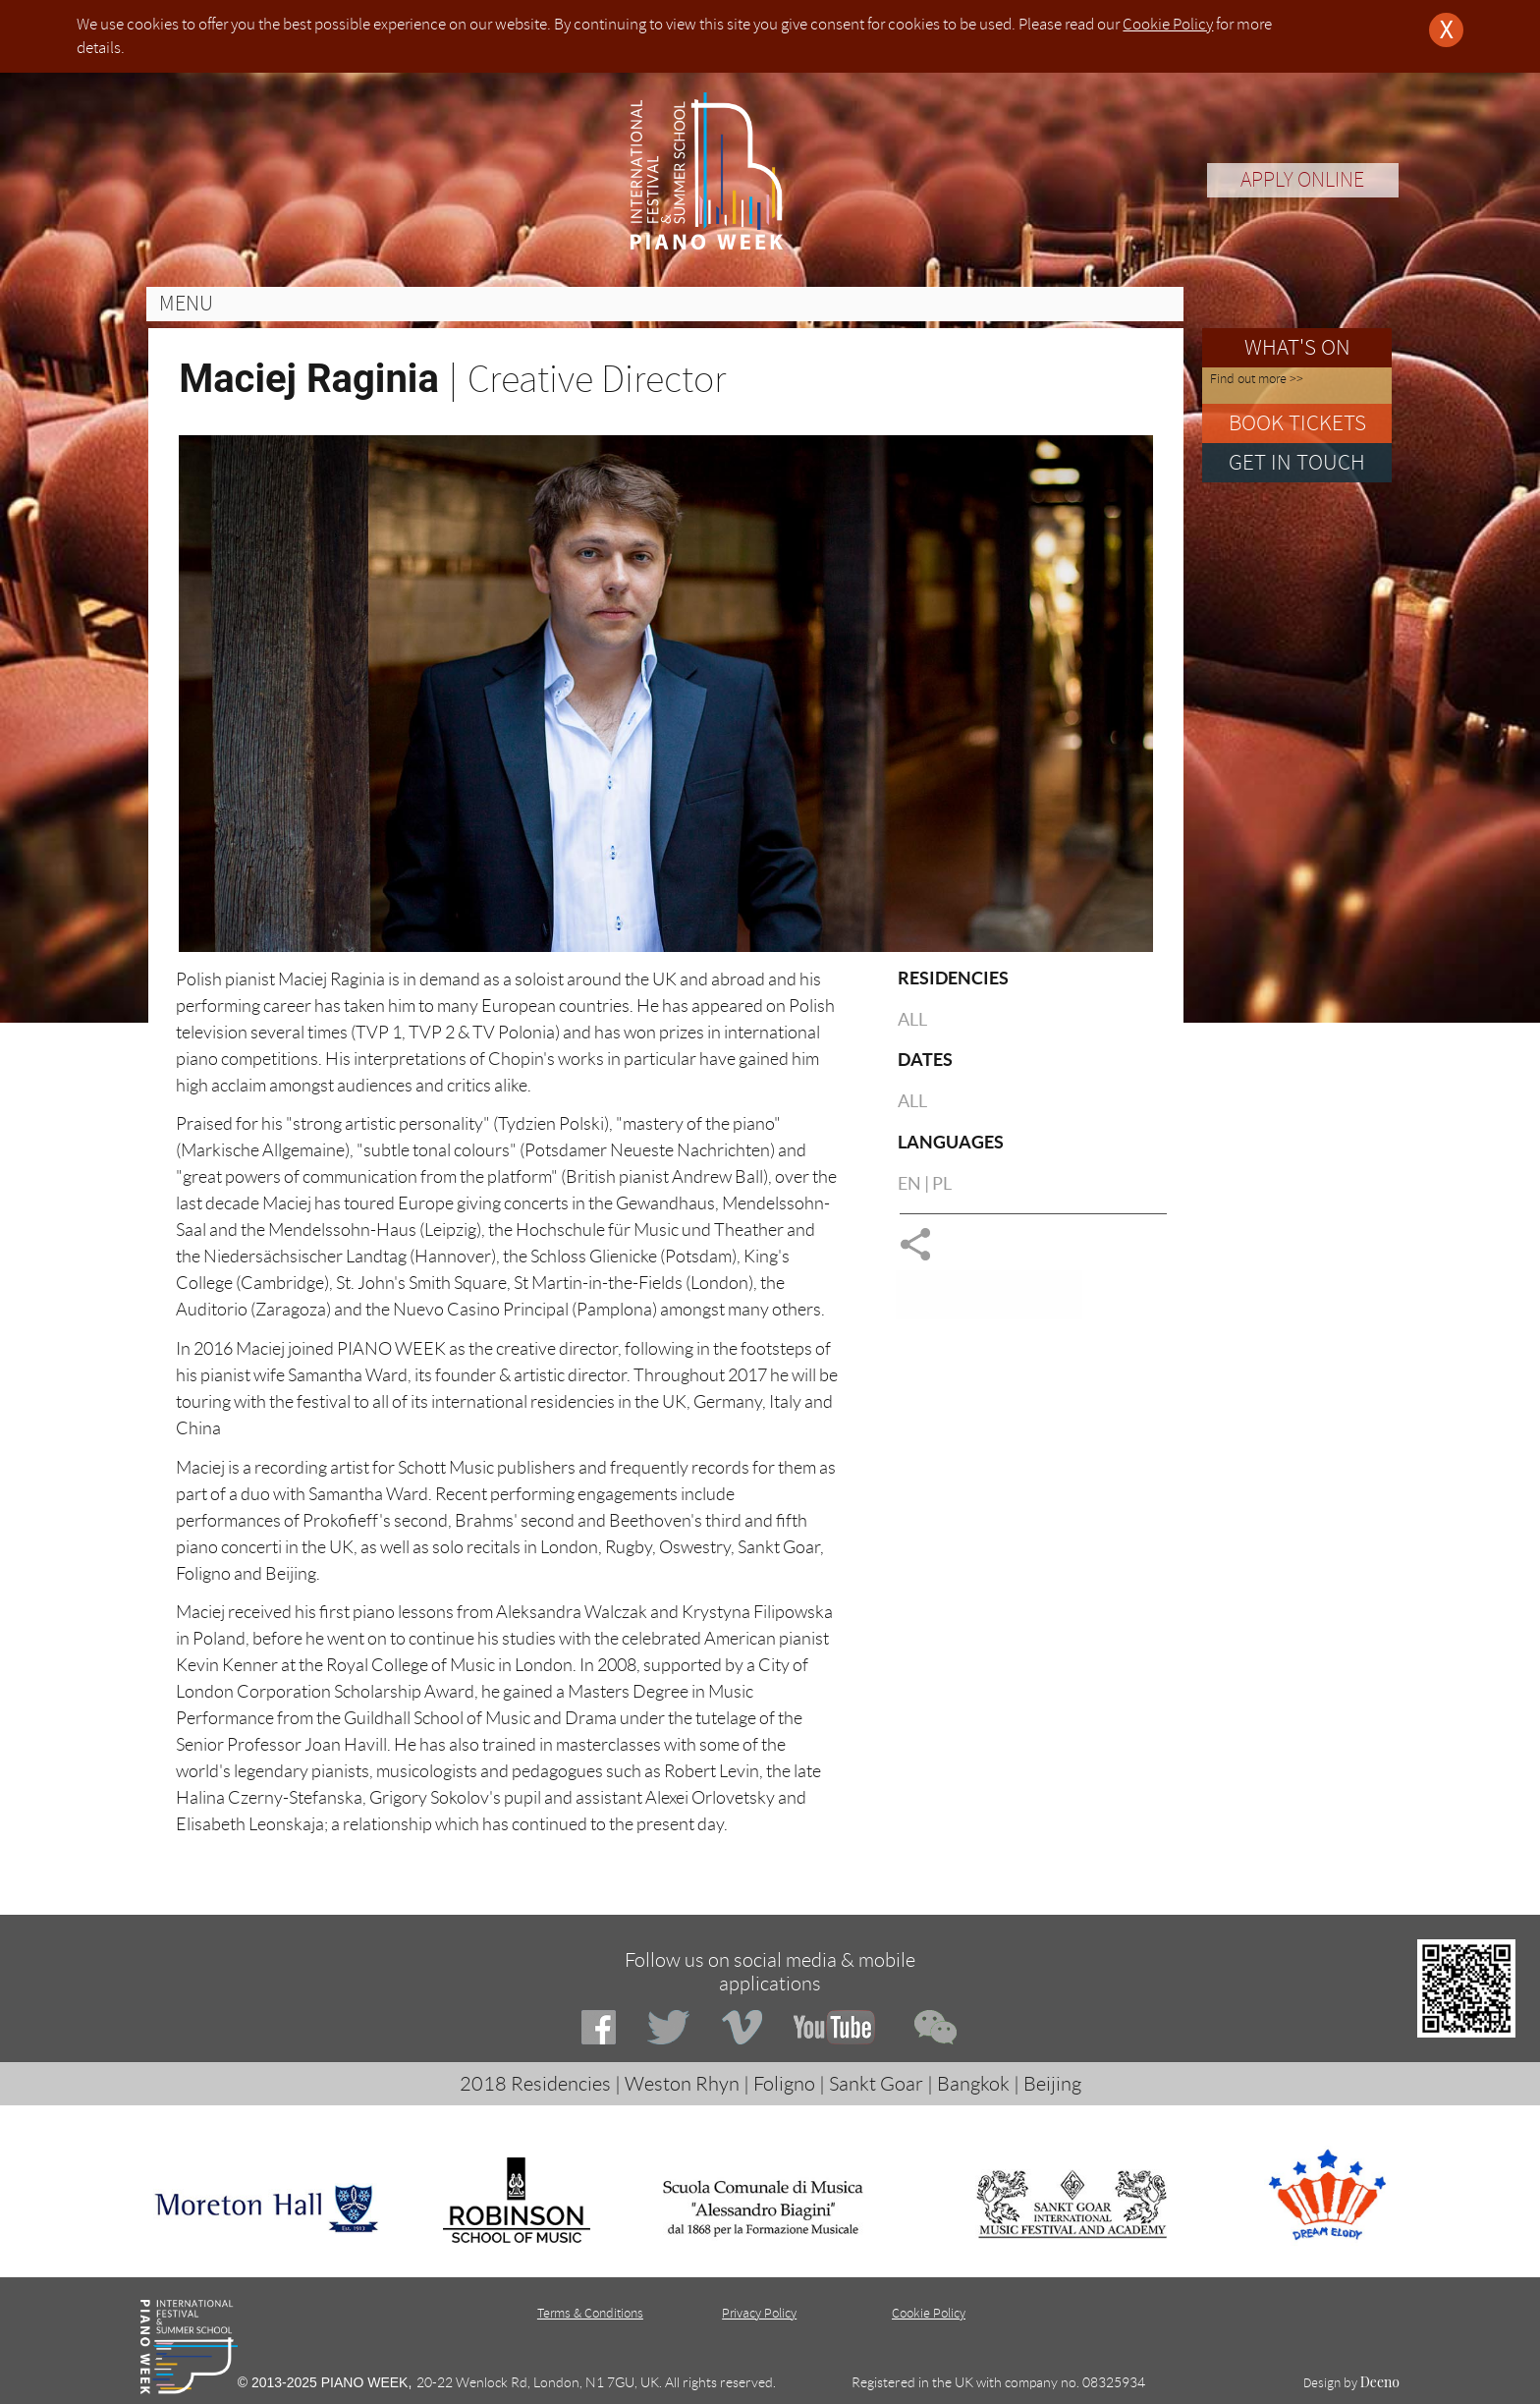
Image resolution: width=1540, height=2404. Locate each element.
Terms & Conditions (590, 2313)
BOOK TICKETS (1297, 423)
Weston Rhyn (682, 2084)
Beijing (1052, 2084)
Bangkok (973, 2084)
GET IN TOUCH (1297, 462)
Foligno (784, 2084)
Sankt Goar (876, 2084)
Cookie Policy (1168, 24)
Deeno (1380, 2382)
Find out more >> (1256, 378)
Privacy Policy (759, 2313)
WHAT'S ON (1297, 347)
